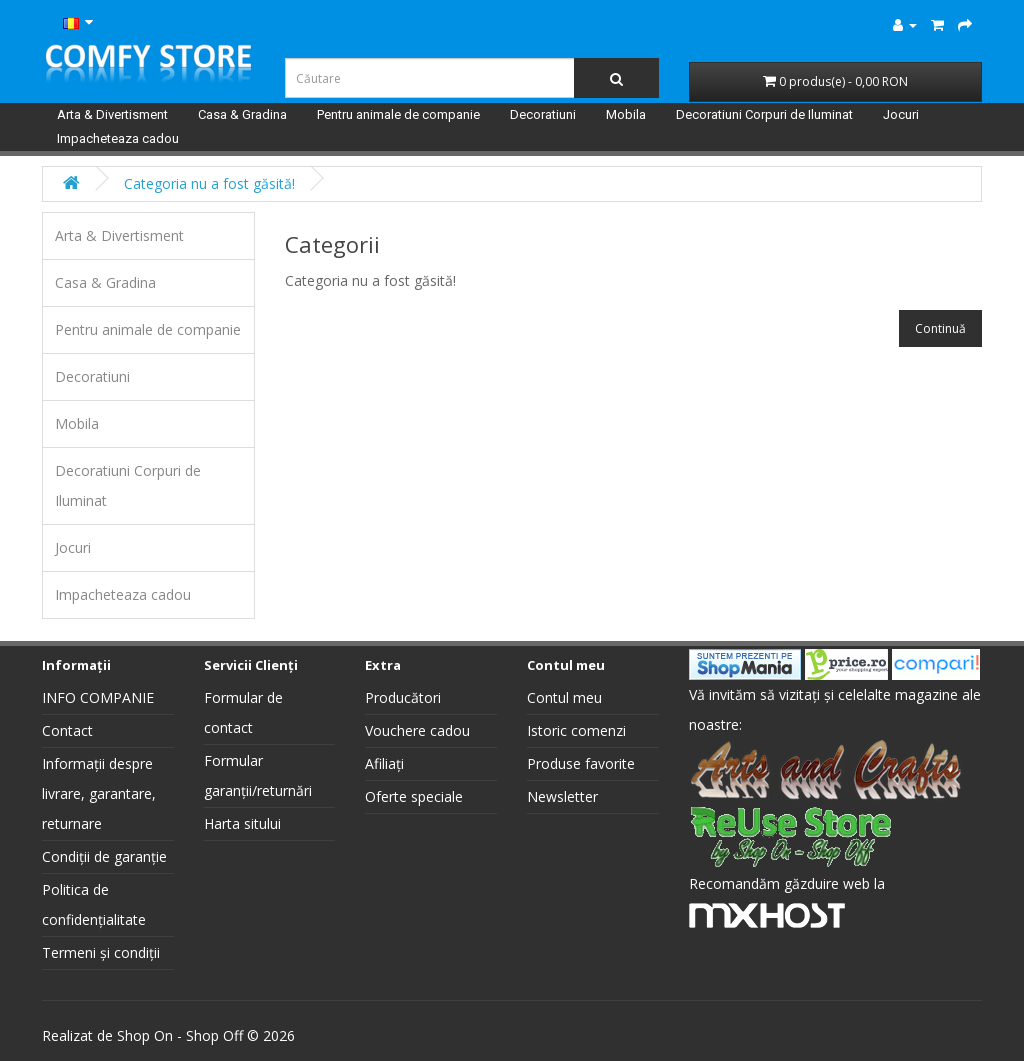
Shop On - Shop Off (180, 1035)
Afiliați (384, 763)
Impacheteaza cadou (118, 138)
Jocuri (901, 114)
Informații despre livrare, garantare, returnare (99, 793)
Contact (67, 730)
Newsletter (562, 796)
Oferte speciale (414, 796)
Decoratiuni (543, 114)
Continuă (940, 328)
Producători (403, 697)
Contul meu (564, 697)
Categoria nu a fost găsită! (209, 183)
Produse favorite (581, 763)
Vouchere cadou (417, 730)
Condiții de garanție (104, 856)
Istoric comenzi (576, 730)
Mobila (626, 114)
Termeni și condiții (101, 952)
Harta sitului (242, 823)
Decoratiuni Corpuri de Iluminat (764, 114)
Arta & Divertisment (112, 114)
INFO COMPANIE (98, 697)
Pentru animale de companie (398, 114)
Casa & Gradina (242, 114)
